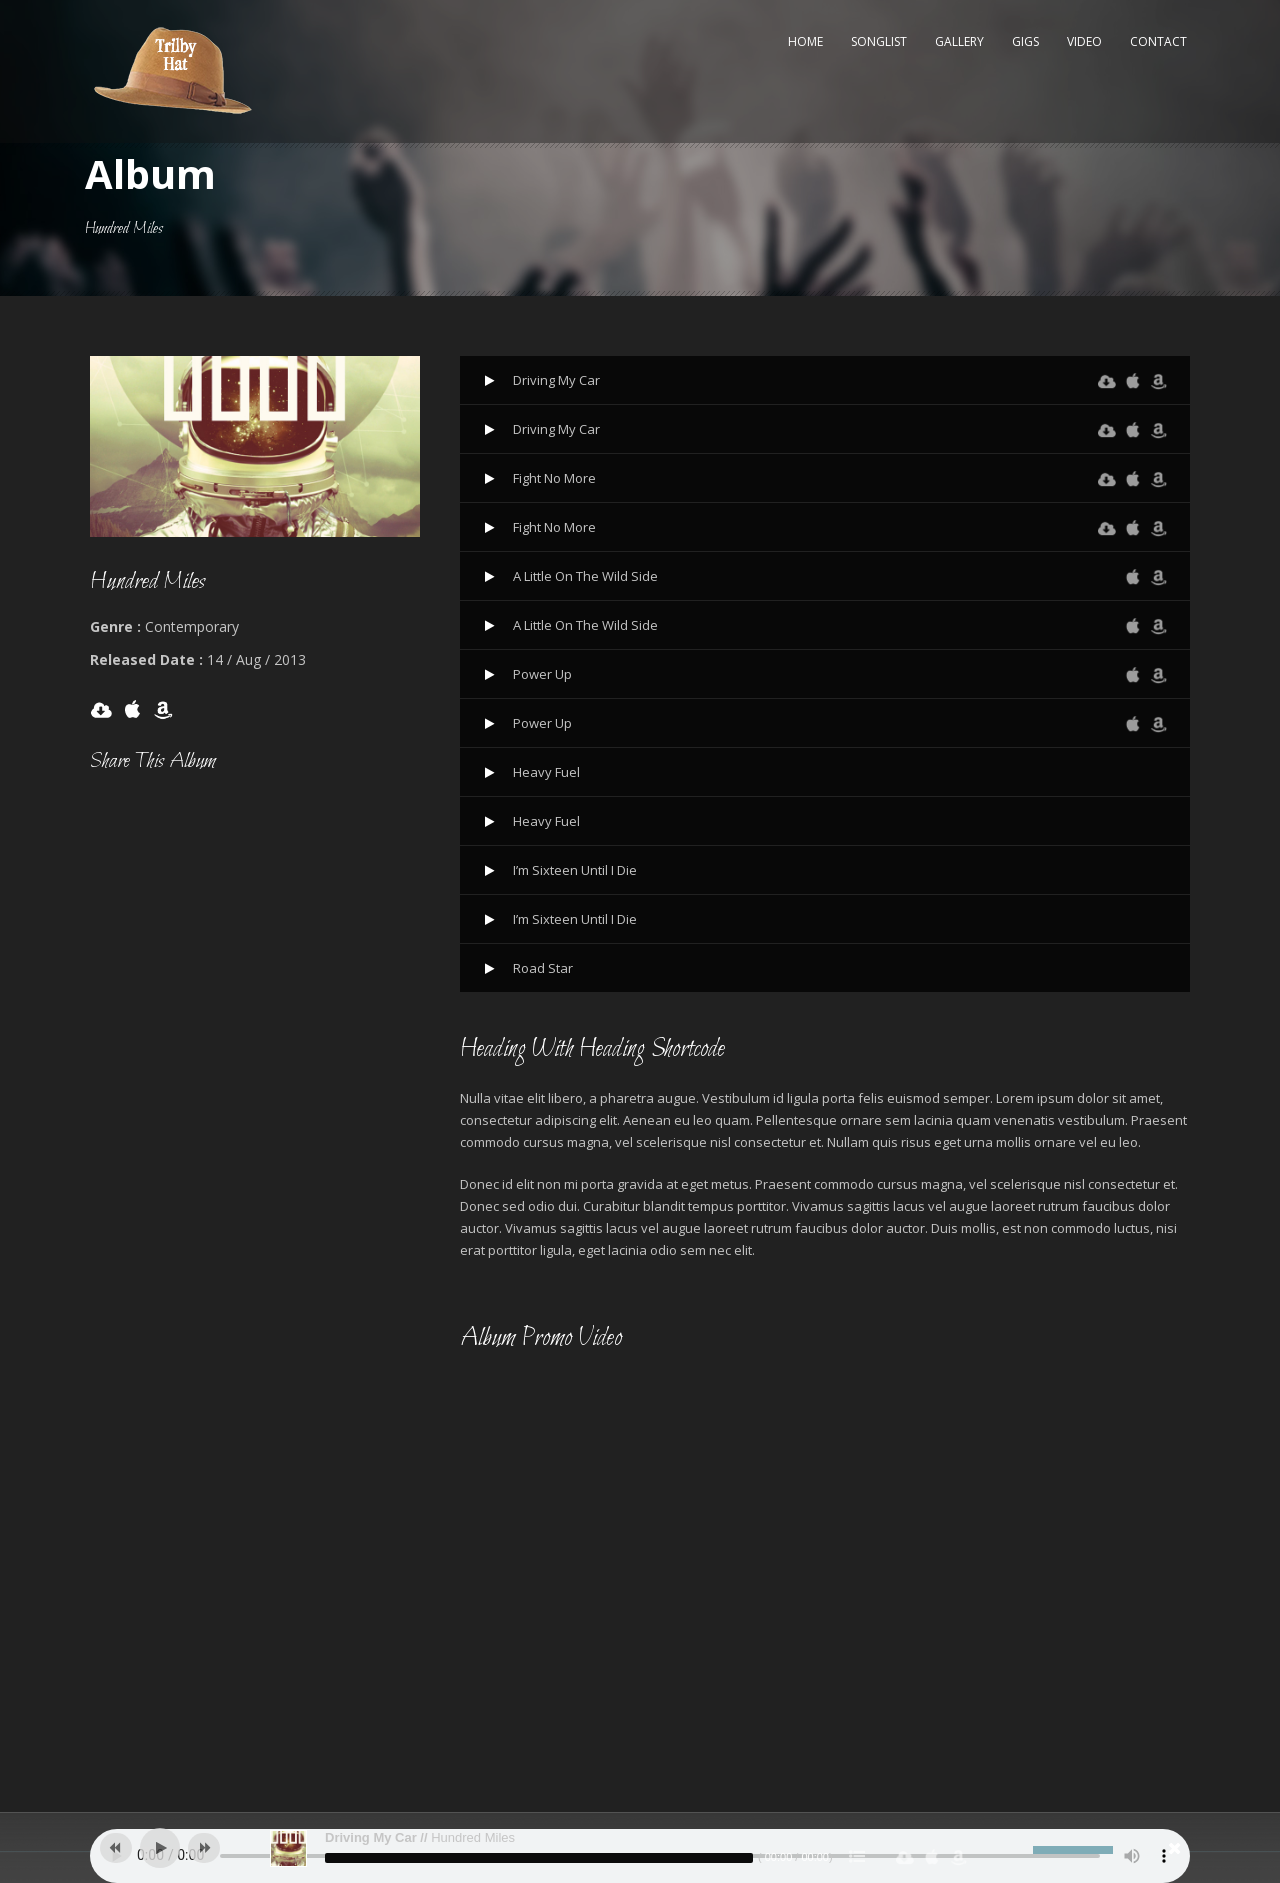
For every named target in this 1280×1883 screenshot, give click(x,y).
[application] (640, 1848)
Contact (1158, 41)
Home (805, 41)
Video (1084, 41)
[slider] (539, 1858)
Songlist (879, 41)
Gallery (959, 41)
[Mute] (1018, 1850)
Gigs (1025, 41)
